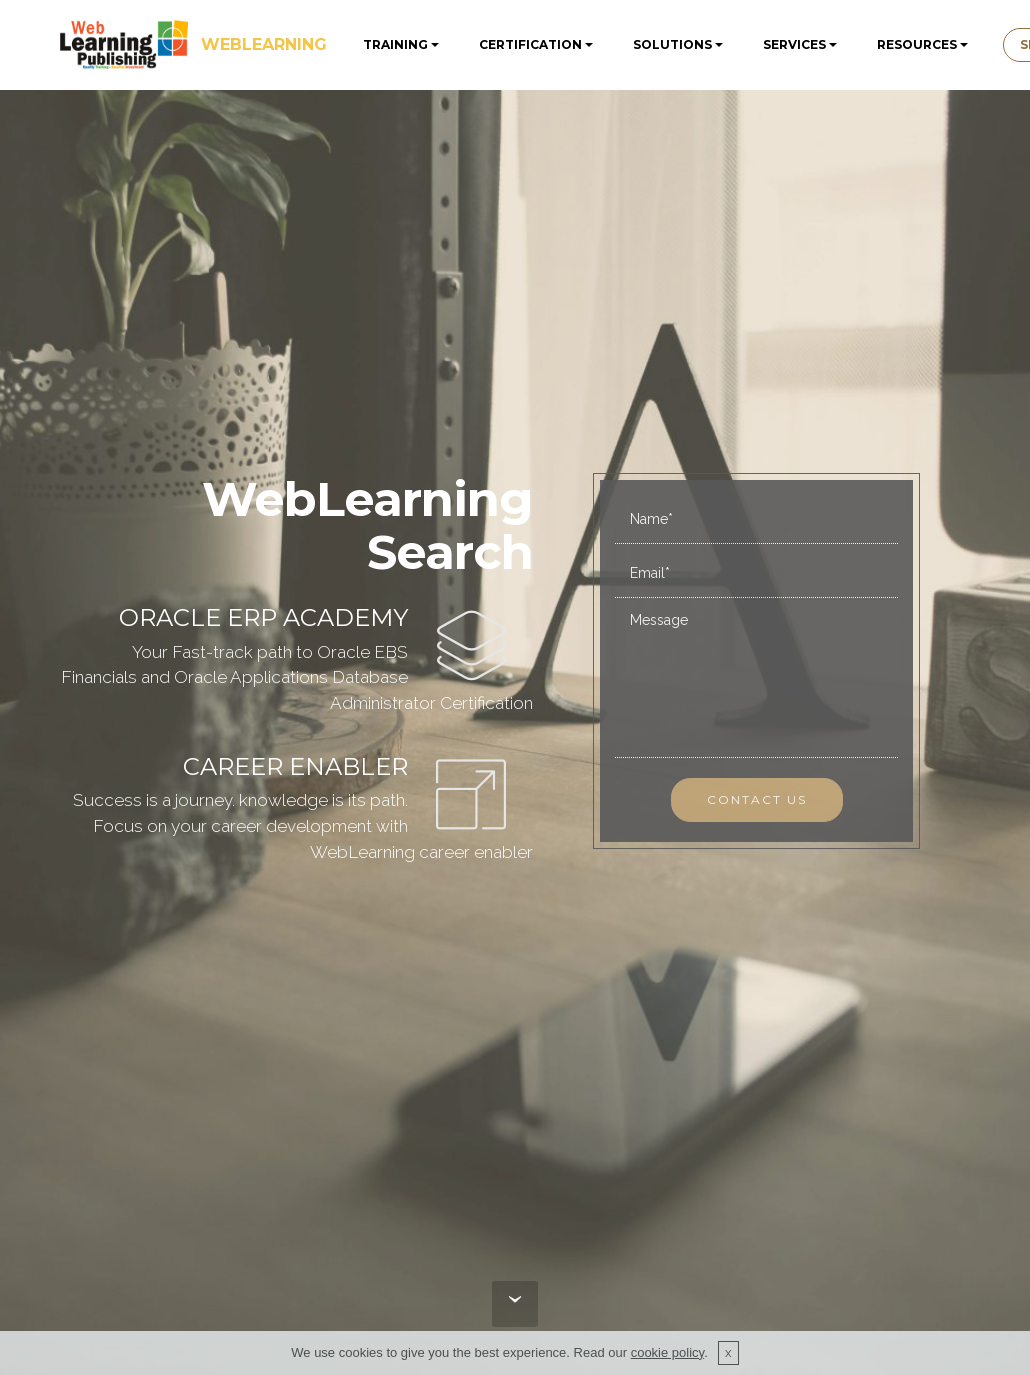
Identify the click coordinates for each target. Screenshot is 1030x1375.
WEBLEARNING (264, 44)
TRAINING (395, 44)
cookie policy (667, 1352)
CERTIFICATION (530, 44)
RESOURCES (917, 44)
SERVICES (794, 44)
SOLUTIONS (672, 44)
